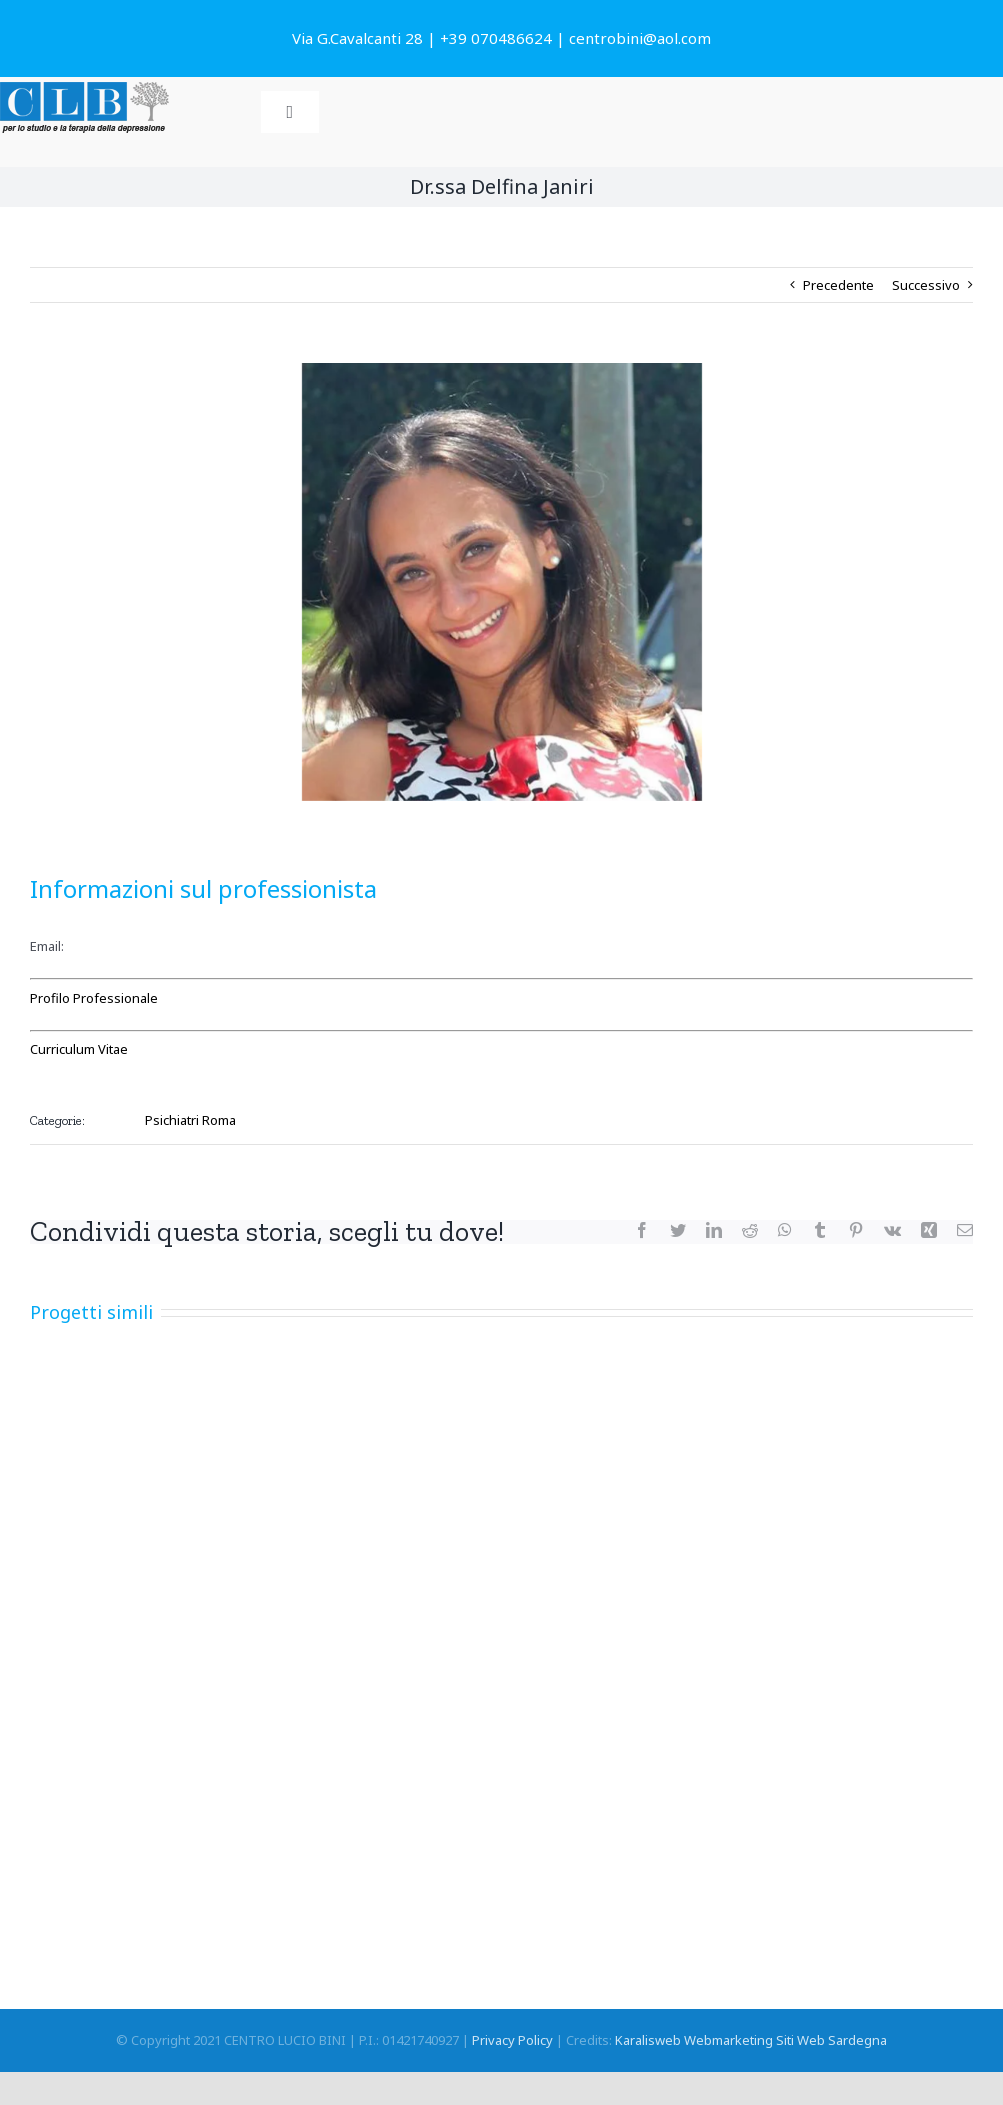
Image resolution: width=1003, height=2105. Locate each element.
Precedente (838, 285)
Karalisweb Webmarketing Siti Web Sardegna (751, 2040)
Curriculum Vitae (79, 1049)
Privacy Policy (512, 2040)
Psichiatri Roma (190, 1120)
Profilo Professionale (94, 998)
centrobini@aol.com (640, 38)
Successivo (926, 285)
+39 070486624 (496, 38)
